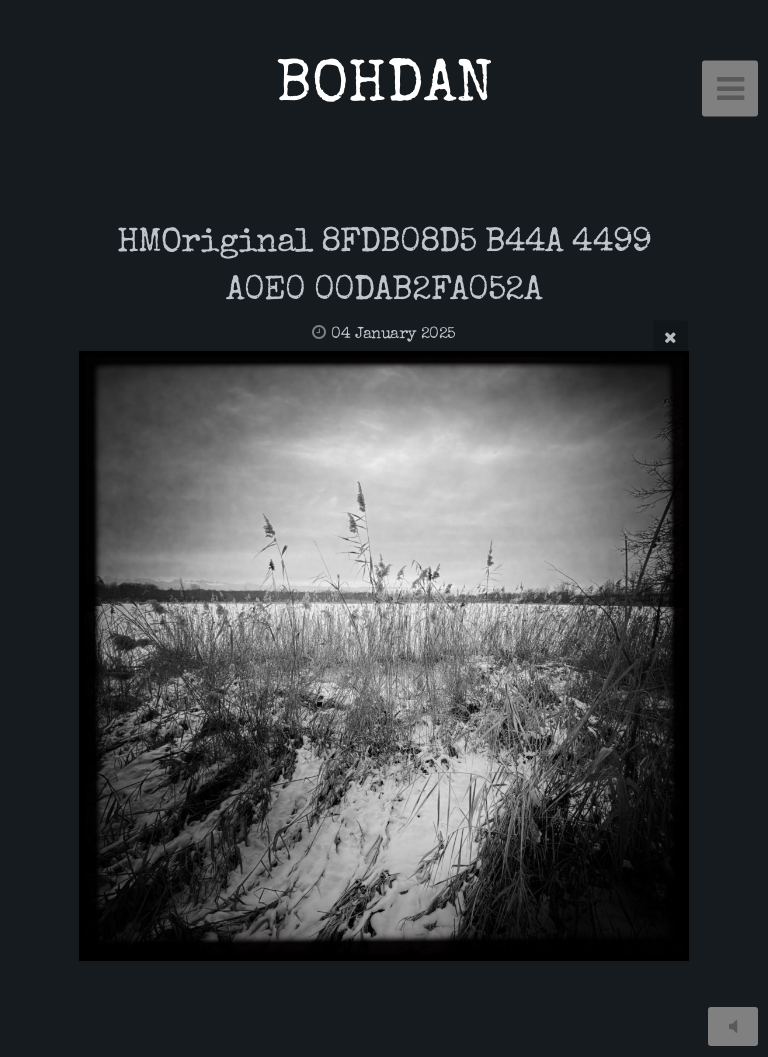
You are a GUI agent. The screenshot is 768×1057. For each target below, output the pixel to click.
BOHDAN (384, 88)
